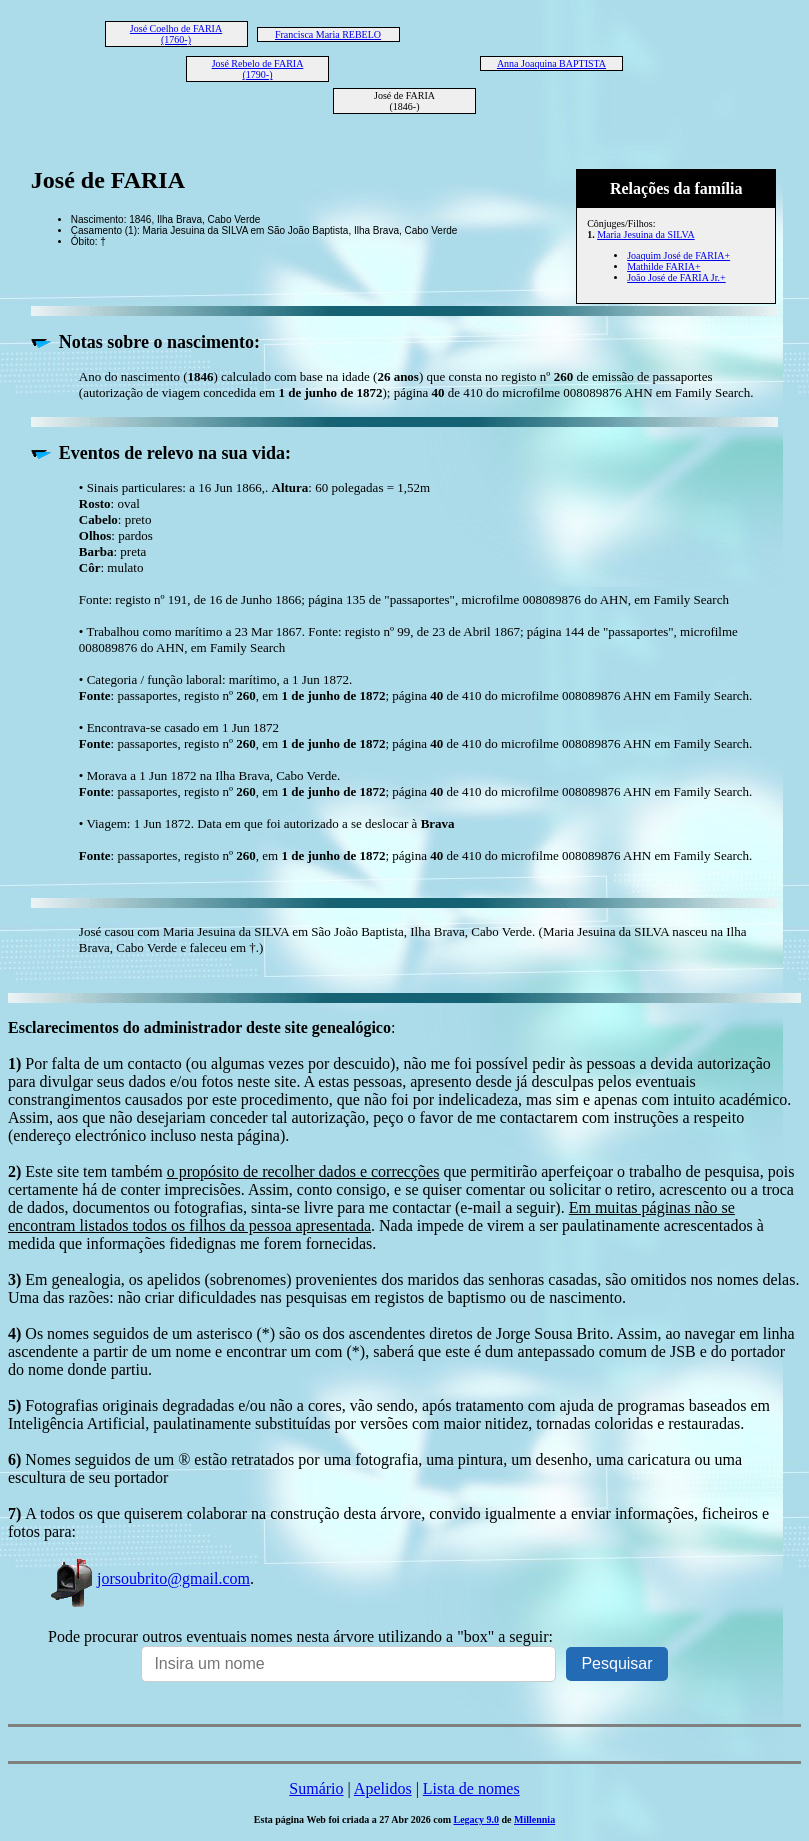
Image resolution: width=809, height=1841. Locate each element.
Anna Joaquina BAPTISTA (551, 63)
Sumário (316, 1788)
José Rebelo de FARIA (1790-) (258, 69)
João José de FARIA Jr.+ (676, 277)
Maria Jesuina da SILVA (646, 234)
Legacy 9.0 (476, 1819)
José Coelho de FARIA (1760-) (176, 34)
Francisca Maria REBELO (328, 34)
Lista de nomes (471, 1788)
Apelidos (383, 1788)
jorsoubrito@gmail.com (149, 1578)
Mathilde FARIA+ (664, 266)
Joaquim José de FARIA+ (678, 255)
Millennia (534, 1819)
